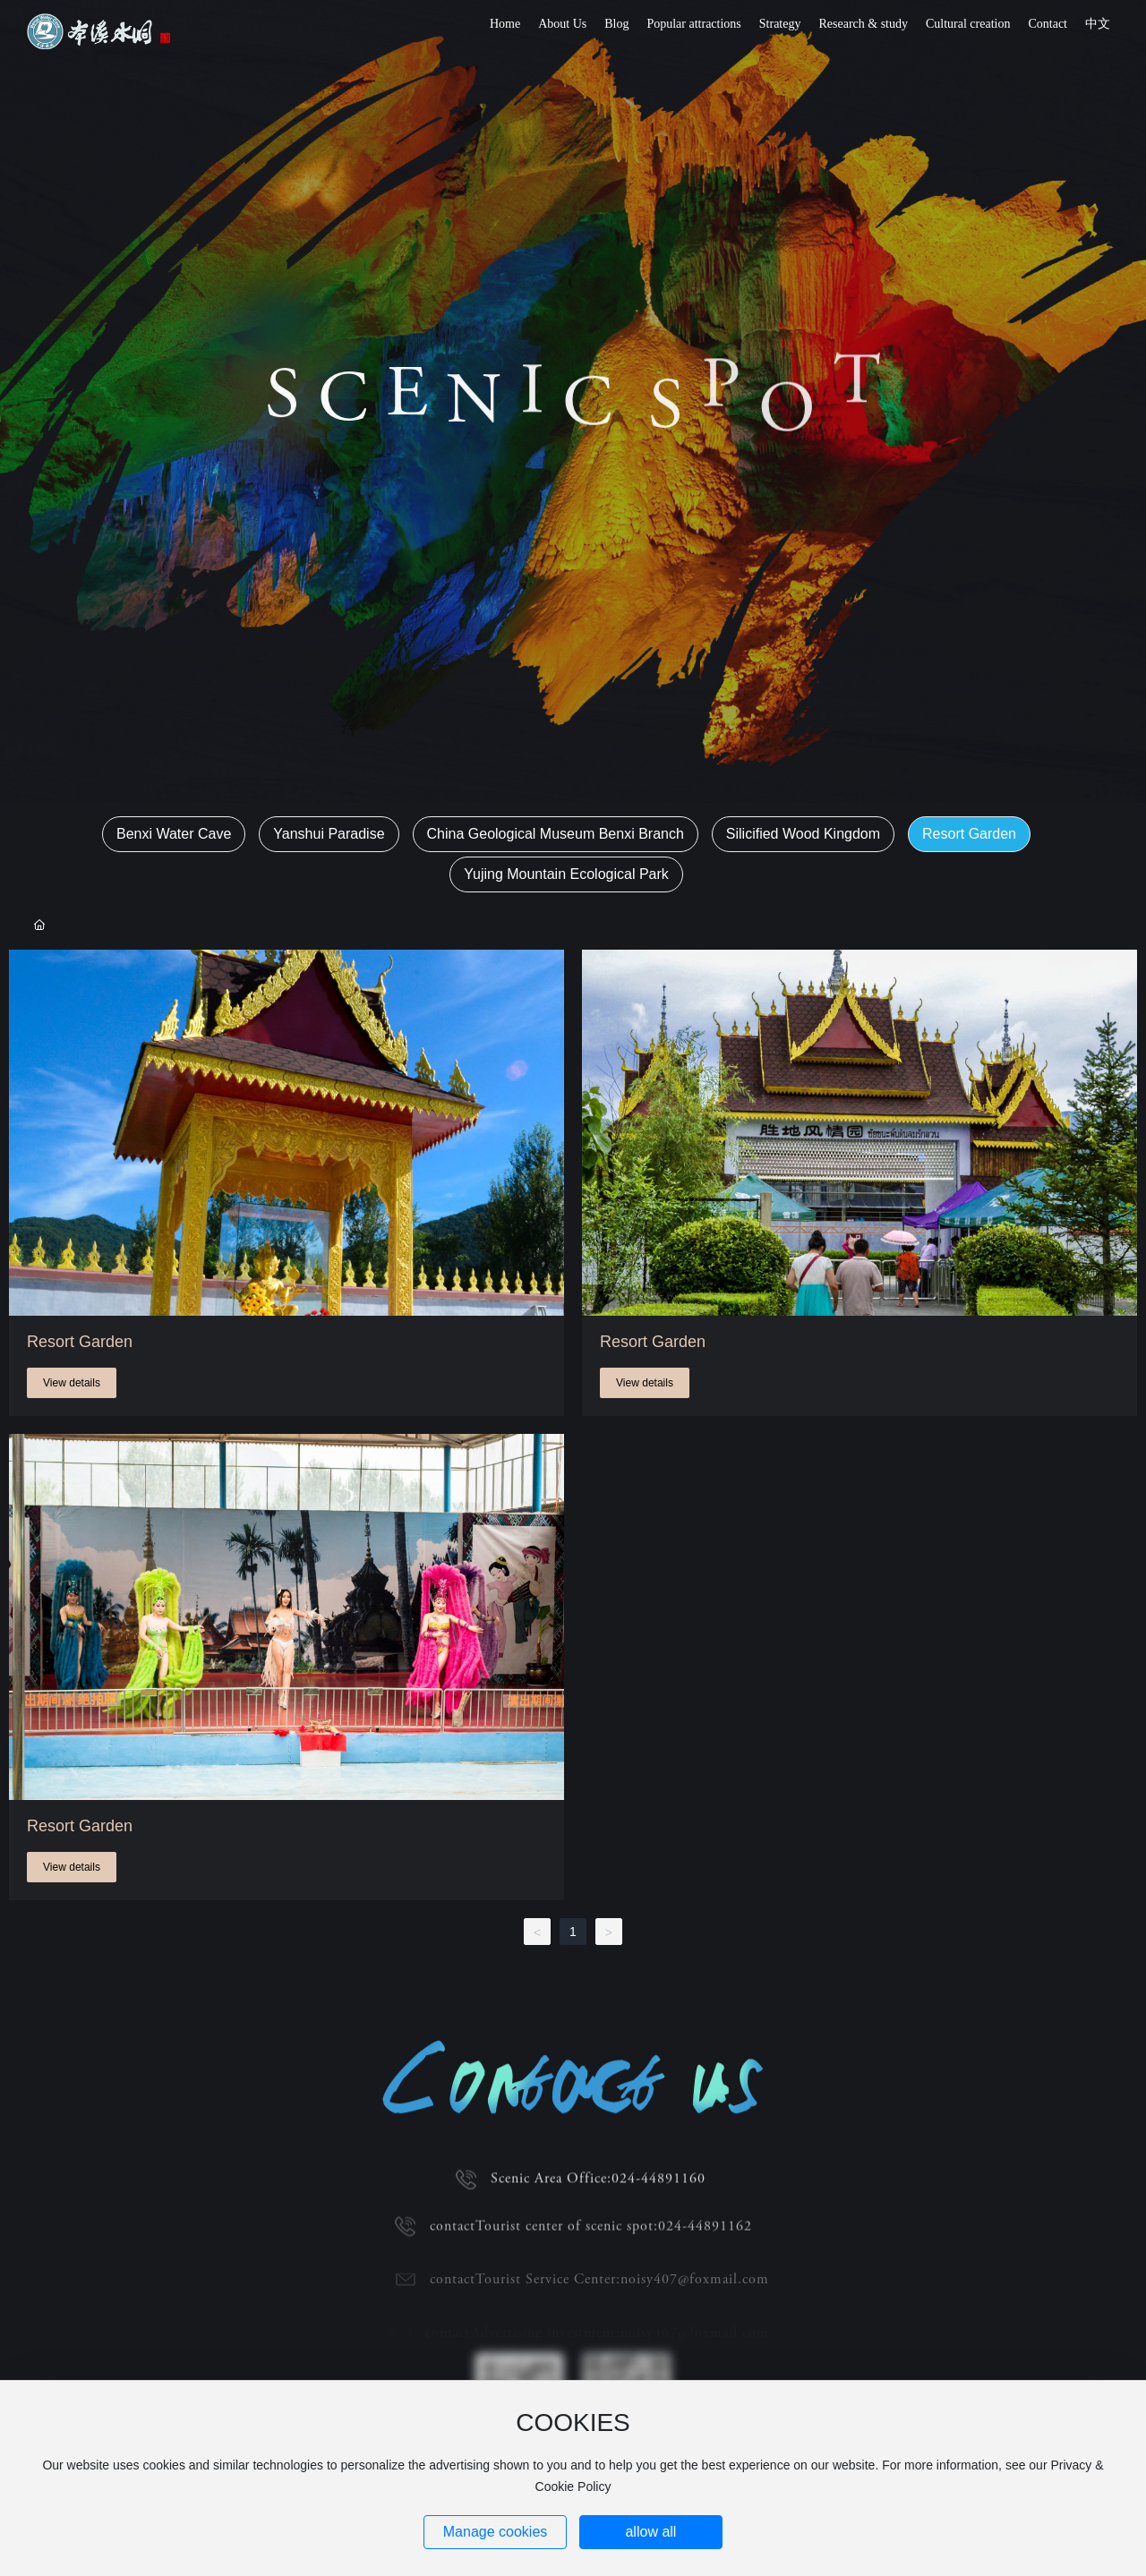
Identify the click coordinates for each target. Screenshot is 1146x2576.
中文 (1097, 23)
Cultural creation (968, 23)
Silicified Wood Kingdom (803, 833)
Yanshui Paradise (328, 833)
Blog (616, 23)
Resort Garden (969, 833)
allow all (650, 2531)
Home (505, 23)
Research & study (863, 23)
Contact (1047, 23)
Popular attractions (693, 23)
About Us (562, 23)
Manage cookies (495, 2531)
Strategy (780, 23)
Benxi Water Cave (173, 833)
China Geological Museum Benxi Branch (555, 833)
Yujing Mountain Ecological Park (566, 874)
